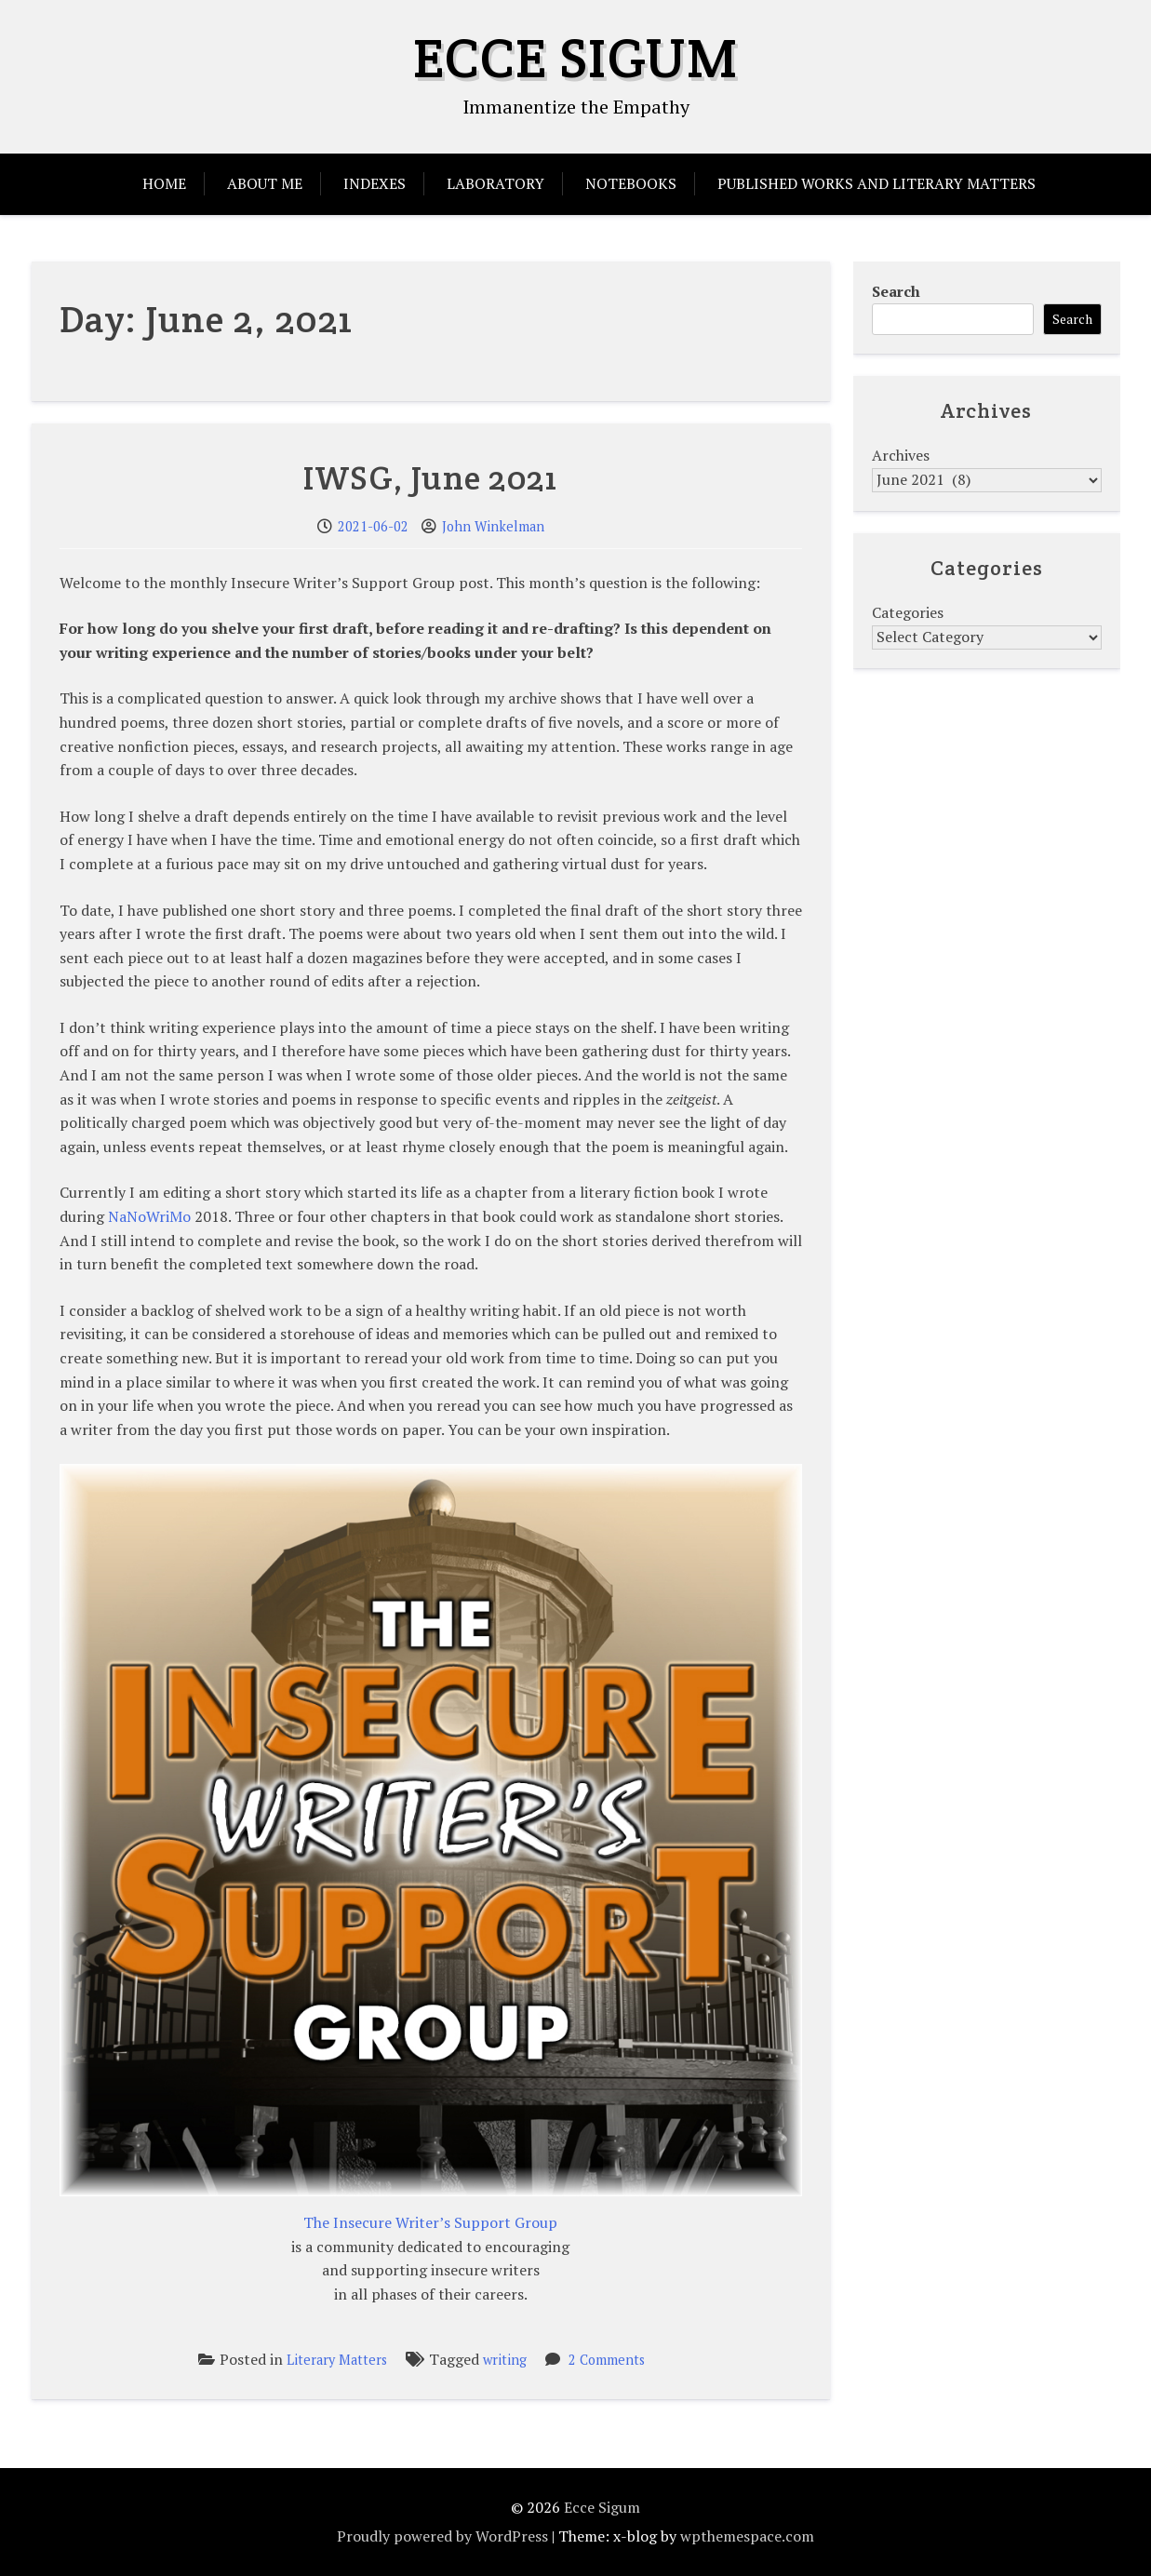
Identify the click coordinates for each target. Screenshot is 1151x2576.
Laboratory (495, 183)
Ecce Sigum (575, 57)
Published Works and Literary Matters (876, 183)
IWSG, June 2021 (430, 477)
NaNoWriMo (149, 1216)
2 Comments (607, 2359)
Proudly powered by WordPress (442, 2536)
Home (164, 183)
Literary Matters (337, 2359)
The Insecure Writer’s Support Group (430, 2222)
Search (896, 291)
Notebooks (630, 183)
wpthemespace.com (747, 2536)
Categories (908, 612)
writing (505, 2359)
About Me (264, 183)
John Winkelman (493, 526)
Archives (901, 455)
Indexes (374, 183)
